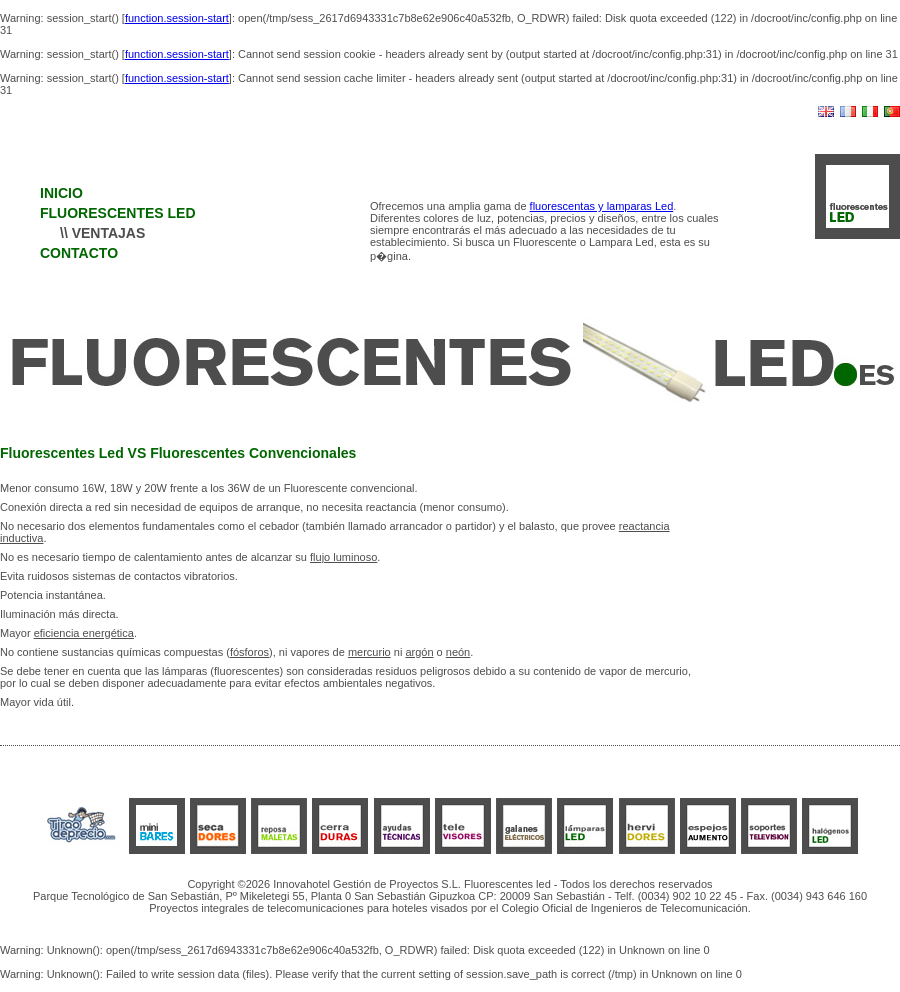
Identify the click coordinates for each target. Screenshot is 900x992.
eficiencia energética (84, 633)
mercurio (369, 652)
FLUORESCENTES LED (118, 213)
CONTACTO (79, 253)
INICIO (61, 193)
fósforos (249, 652)
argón (419, 652)
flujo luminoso (343, 557)
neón (458, 652)
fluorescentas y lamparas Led (602, 206)
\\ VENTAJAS (102, 233)
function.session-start (177, 18)
